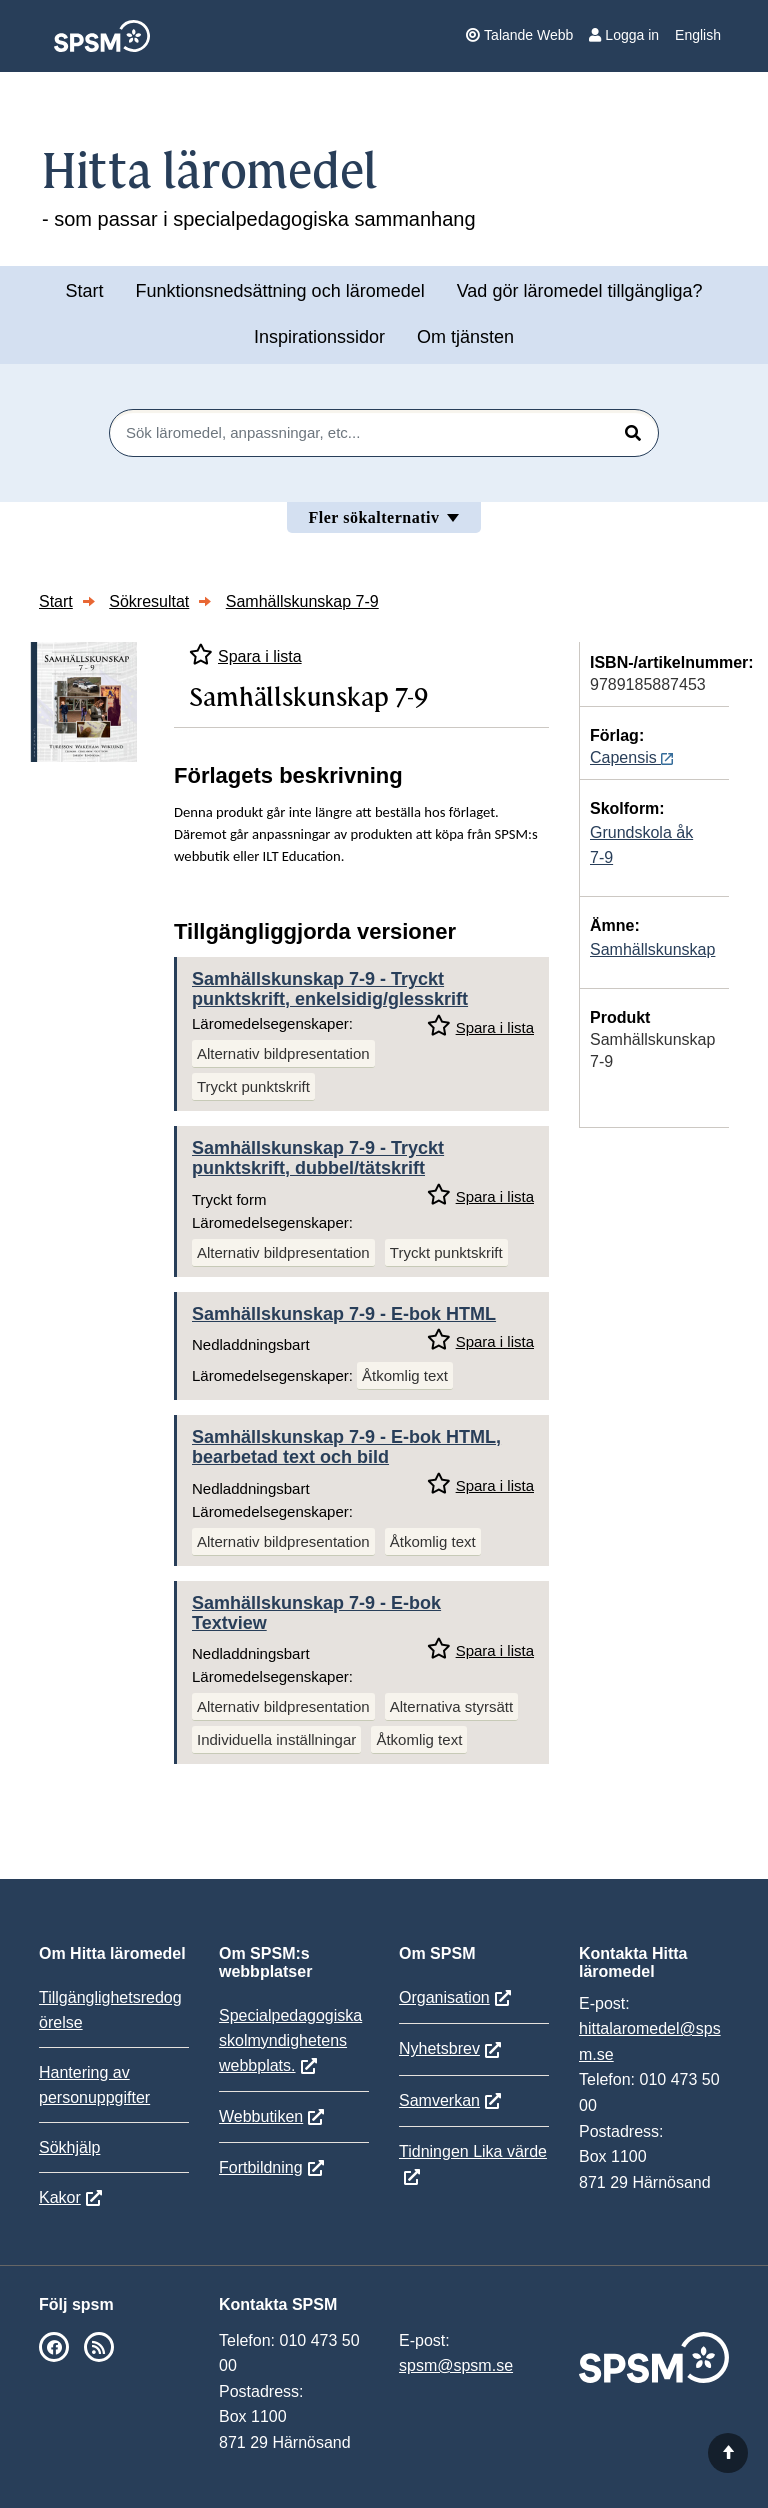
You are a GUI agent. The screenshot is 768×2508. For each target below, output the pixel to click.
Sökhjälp (69, 2147)
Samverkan (439, 2100)
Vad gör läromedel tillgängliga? (580, 291)
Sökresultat (149, 601)
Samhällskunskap (652, 949)
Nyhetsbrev (439, 2048)
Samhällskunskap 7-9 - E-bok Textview (316, 1613)
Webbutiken (261, 2116)
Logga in (624, 35)
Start (84, 291)
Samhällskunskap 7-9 (302, 601)
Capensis (631, 757)
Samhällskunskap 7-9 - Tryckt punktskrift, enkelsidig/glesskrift (330, 989)
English (698, 35)
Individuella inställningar (276, 1739)
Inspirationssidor (319, 337)
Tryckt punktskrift (253, 1086)
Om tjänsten (465, 337)
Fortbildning (261, 2167)
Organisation (444, 1997)
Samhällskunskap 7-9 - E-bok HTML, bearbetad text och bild (346, 1447)
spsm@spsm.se (456, 2365)
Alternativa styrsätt (451, 1706)
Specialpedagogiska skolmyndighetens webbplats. (290, 2040)
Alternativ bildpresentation (283, 1053)
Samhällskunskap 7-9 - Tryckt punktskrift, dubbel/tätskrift (318, 1158)
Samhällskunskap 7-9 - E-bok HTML (344, 1314)
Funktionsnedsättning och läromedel (280, 291)
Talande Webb (519, 35)
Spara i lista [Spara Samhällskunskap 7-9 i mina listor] (245, 654)
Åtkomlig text (405, 1375)
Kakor (60, 2197)
